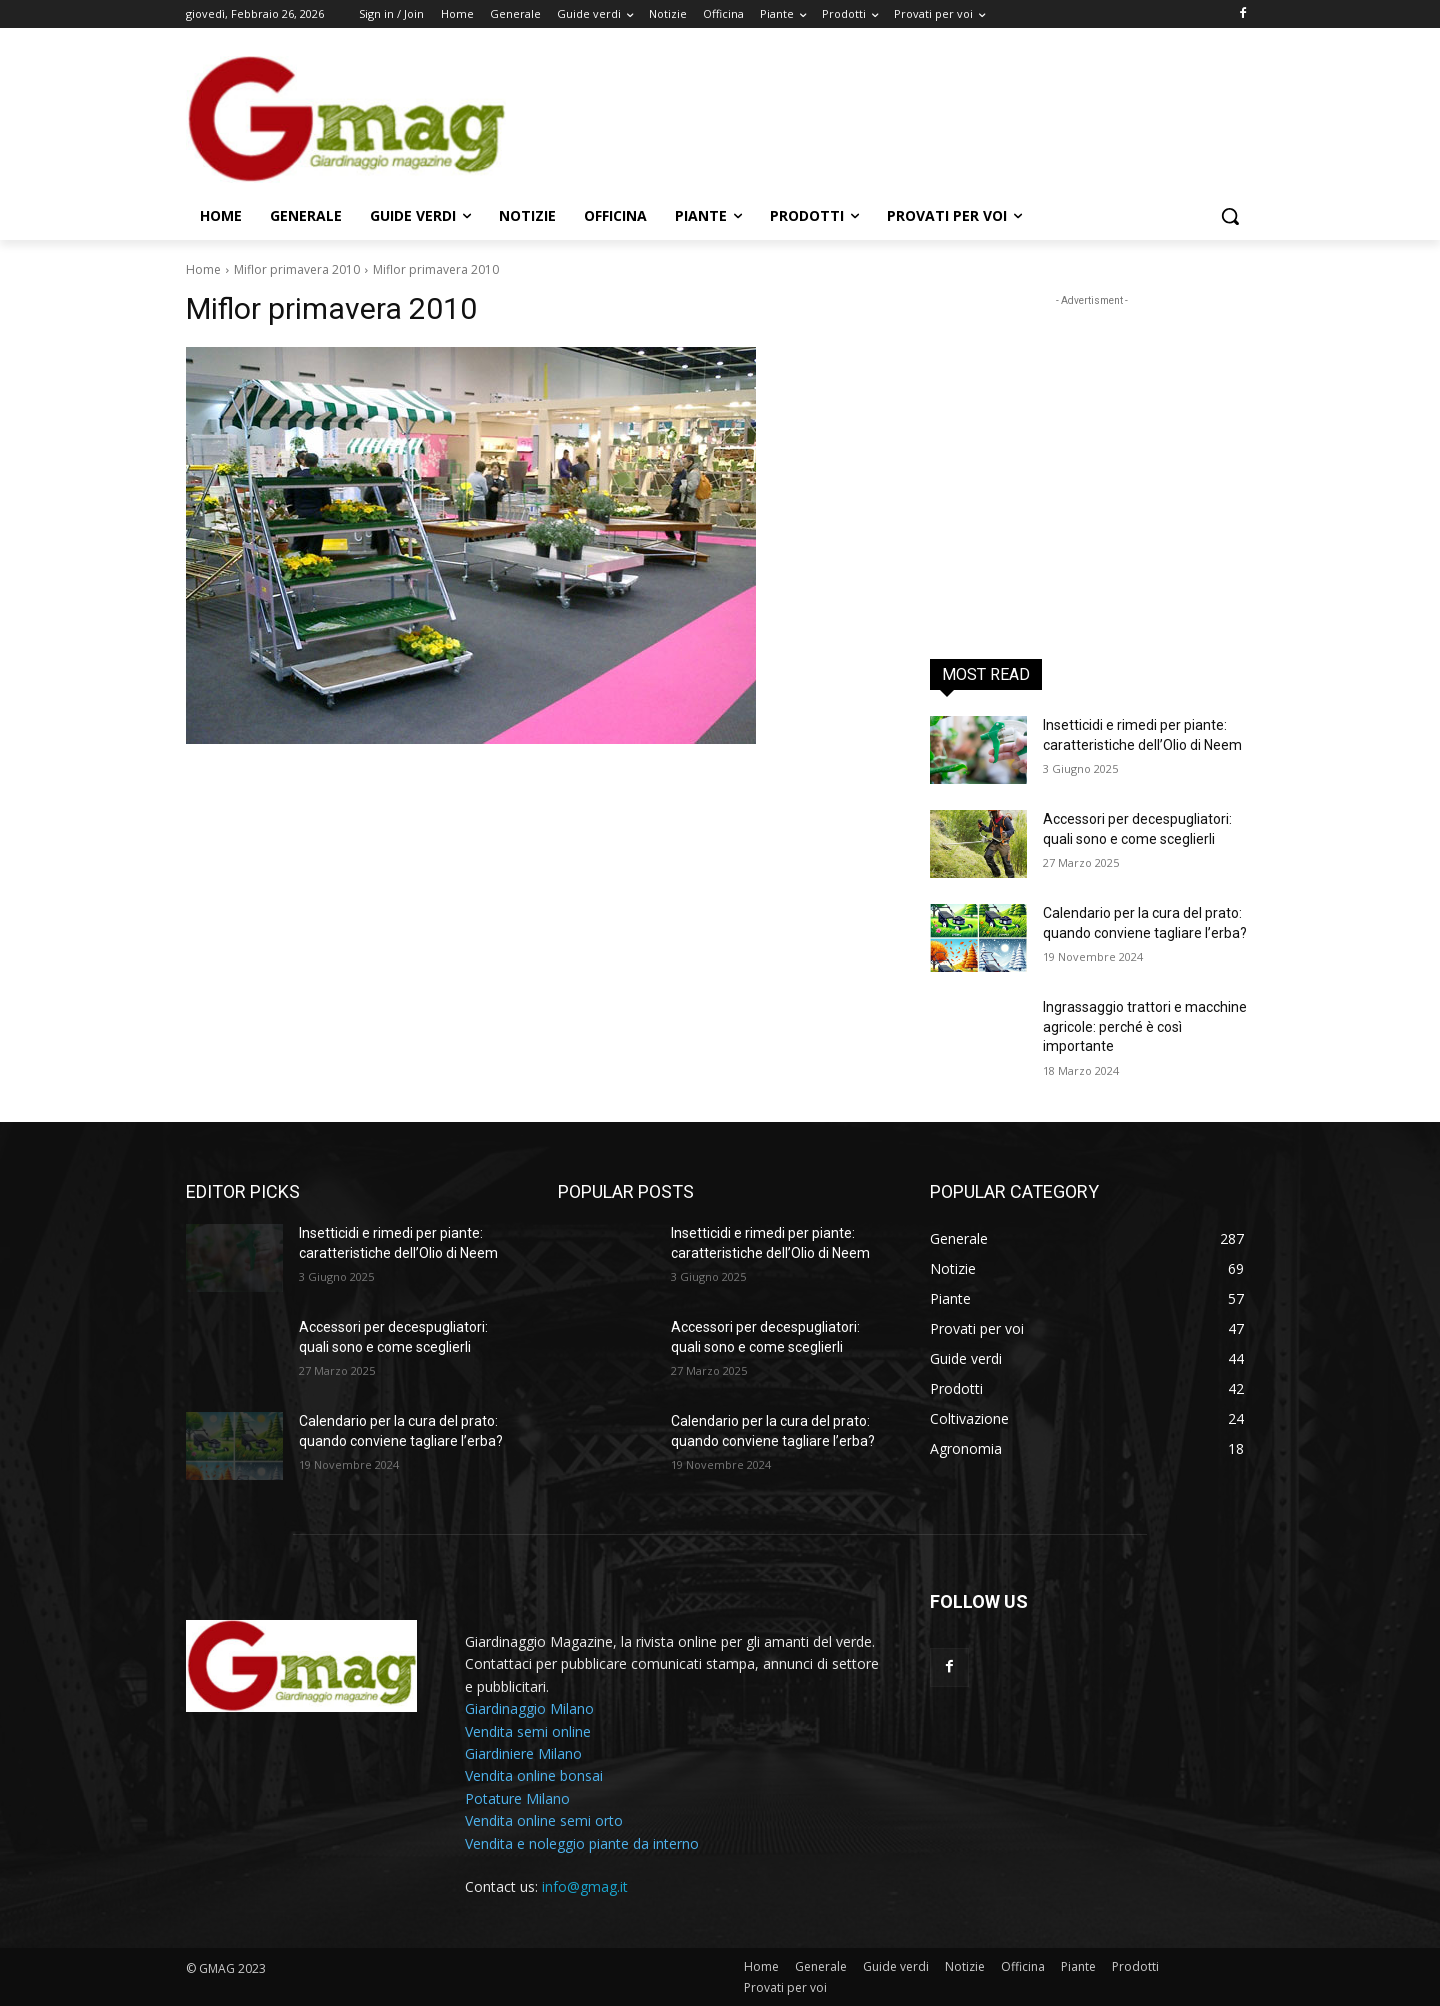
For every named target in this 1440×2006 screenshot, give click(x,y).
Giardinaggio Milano (529, 1708)
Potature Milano (517, 1798)
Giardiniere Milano (523, 1753)
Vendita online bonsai (534, 1775)
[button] (1230, 216)
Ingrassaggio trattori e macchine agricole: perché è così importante (1145, 1026)
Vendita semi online (528, 1731)
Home (203, 269)
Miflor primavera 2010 (297, 269)
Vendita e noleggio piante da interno (582, 1843)
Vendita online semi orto (544, 1820)
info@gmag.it (585, 1886)
